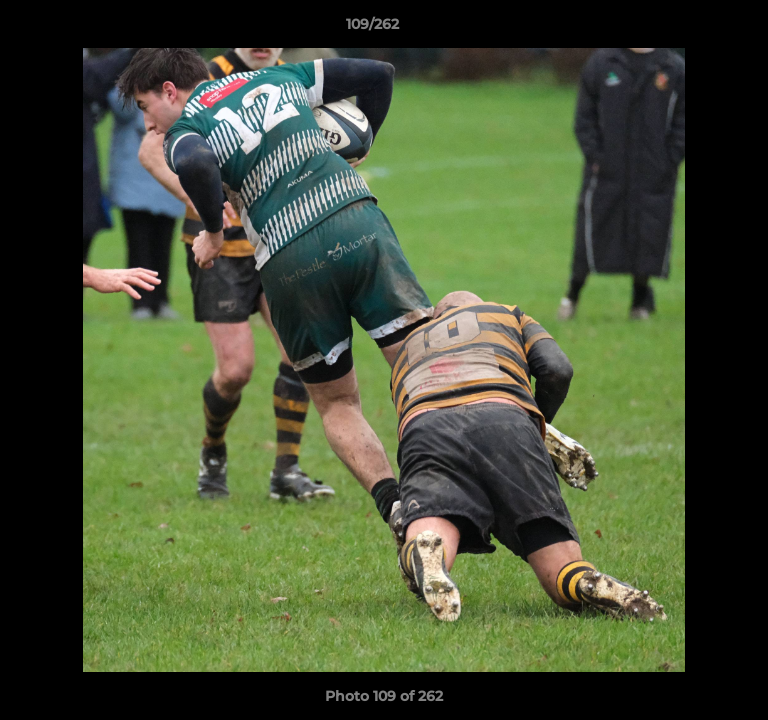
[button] (696, 29)
